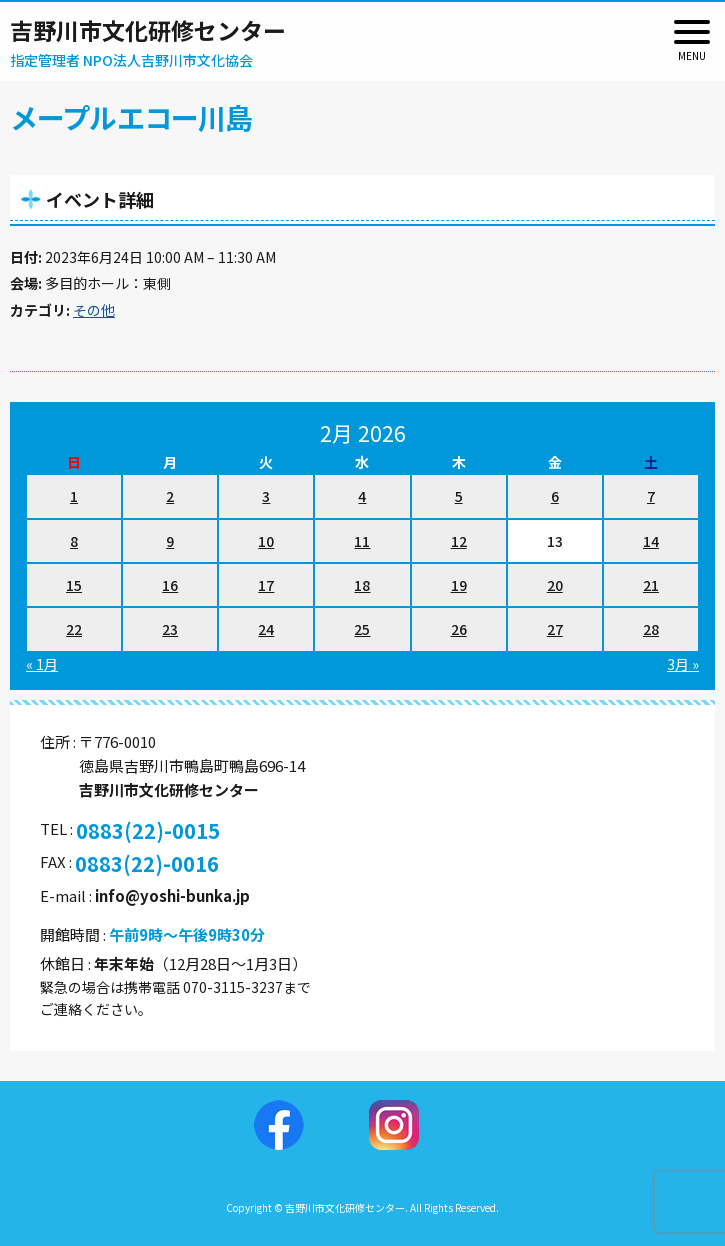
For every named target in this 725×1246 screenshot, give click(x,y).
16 (170, 585)
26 (459, 629)
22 (74, 629)
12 (459, 541)
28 (651, 629)
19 (459, 585)
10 (266, 541)
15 (74, 585)
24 (266, 629)
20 (555, 585)
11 (362, 541)
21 (651, 585)
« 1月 (42, 664)
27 (555, 629)
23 (170, 629)
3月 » (683, 664)
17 (266, 585)
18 (362, 585)
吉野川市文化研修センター (148, 30)
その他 (94, 310)
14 (651, 541)
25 (362, 629)
